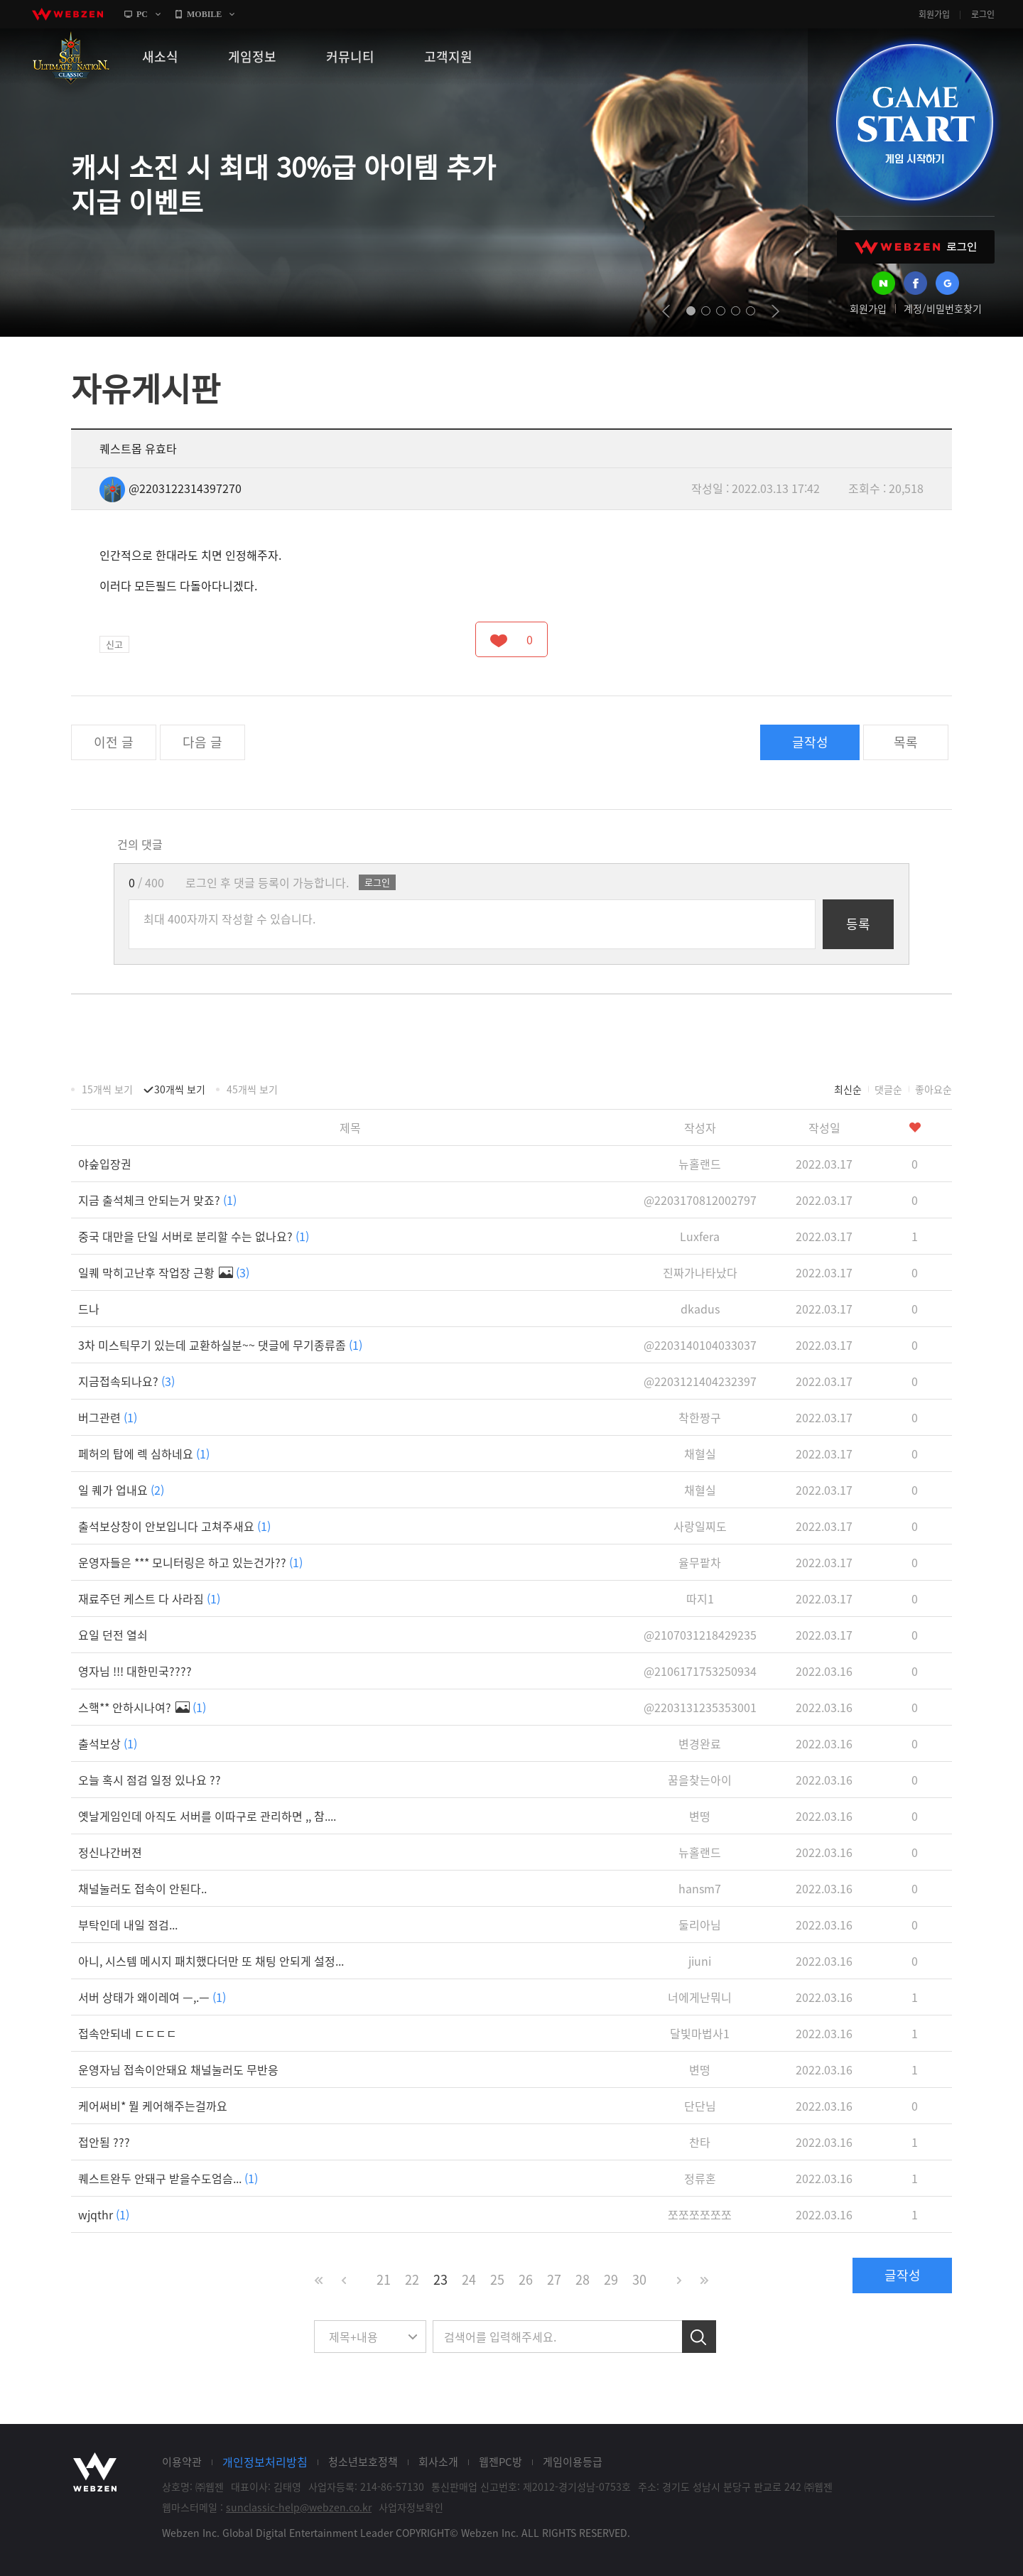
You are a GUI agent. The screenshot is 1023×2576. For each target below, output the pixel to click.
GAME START (914, 122)
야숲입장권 (104, 1163)
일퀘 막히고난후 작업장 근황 (163, 1272)
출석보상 (107, 1743)
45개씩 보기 (252, 1089)
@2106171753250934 (700, 1670)
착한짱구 (699, 1417)
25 (497, 2279)
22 (412, 2279)
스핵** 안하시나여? (142, 1707)
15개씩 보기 (107, 1089)
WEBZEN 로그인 (916, 247)
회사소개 (438, 2461)
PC (142, 14)
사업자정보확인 (411, 2507)
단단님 (700, 2105)
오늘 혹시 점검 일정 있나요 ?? (149, 1779)
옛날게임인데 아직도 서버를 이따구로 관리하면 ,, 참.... (207, 1815)
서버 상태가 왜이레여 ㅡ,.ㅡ (152, 1997)
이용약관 (182, 2461)
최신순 (848, 1089)
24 (469, 2279)
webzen (67, 14)
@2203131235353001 (700, 1707)
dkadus (700, 1308)
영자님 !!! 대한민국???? (135, 1670)
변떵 (699, 1815)
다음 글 (202, 742)
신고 (114, 644)
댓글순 (888, 1089)
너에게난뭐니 (700, 1997)
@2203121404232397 (700, 1381)
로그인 (983, 14)
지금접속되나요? (126, 1381)
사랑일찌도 (700, 1526)
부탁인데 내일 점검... (128, 1924)
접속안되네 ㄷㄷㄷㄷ (127, 2033)
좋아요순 (933, 1089)
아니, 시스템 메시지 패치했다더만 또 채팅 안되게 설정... (211, 1960)
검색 (699, 2336)
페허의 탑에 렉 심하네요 (144, 1453)
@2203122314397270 (170, 488)
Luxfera (700, 1236)
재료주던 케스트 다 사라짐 (149, 1598)
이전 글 (114, 742)
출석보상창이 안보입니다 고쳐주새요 (174, 1526)
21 (384, 2279)
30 (639, 2279)
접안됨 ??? (104, 2141)
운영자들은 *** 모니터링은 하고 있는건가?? (190, 1562)
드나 (88, 1308)
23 (440, 2279)
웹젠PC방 (500, 2461)
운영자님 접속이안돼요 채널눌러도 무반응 (178, 2069)
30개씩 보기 (179, 1089)
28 (582, 2279)
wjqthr (103, 2214)
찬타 (699, 2141)
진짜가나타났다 (700, 1272)
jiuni (699, 1960)
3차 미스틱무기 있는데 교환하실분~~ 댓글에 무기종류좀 (220, 1344)
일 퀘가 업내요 (121, 1489)
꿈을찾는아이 (700, 1779)
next (775, 311)
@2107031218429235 (700, 1634)
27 (554, 2279)
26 (526, 2279)
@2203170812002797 (700, 1199)
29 (611, 2279)
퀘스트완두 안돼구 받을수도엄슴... (168, 2178)
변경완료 (699, 1743)
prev (666, 311)
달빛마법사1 (700, 2033)
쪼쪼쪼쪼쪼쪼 (700, 2214)
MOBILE (204, 14)
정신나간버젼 (110, 1852)
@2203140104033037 (700, 1344)
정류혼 (700, 2178)
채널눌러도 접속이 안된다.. (142, 1888)
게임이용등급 (572, 2461)
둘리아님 (699, 1924)
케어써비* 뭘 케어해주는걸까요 (152, 2105)
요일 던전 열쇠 (113, 1634)
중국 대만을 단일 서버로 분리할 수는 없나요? (193, 1236)
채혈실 (700, 1453)
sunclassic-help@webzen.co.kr (299, 2507)
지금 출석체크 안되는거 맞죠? (157, 1199)
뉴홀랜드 (699, 1163)
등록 (858, 923)
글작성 (810, 742)
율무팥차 (699, 1562)
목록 (906, 742)
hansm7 (699, 1888)
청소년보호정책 (363, 2461)
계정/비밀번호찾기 (943, 308)
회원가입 (934, 14)
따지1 (700, 1598)
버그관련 (107, 1417)
